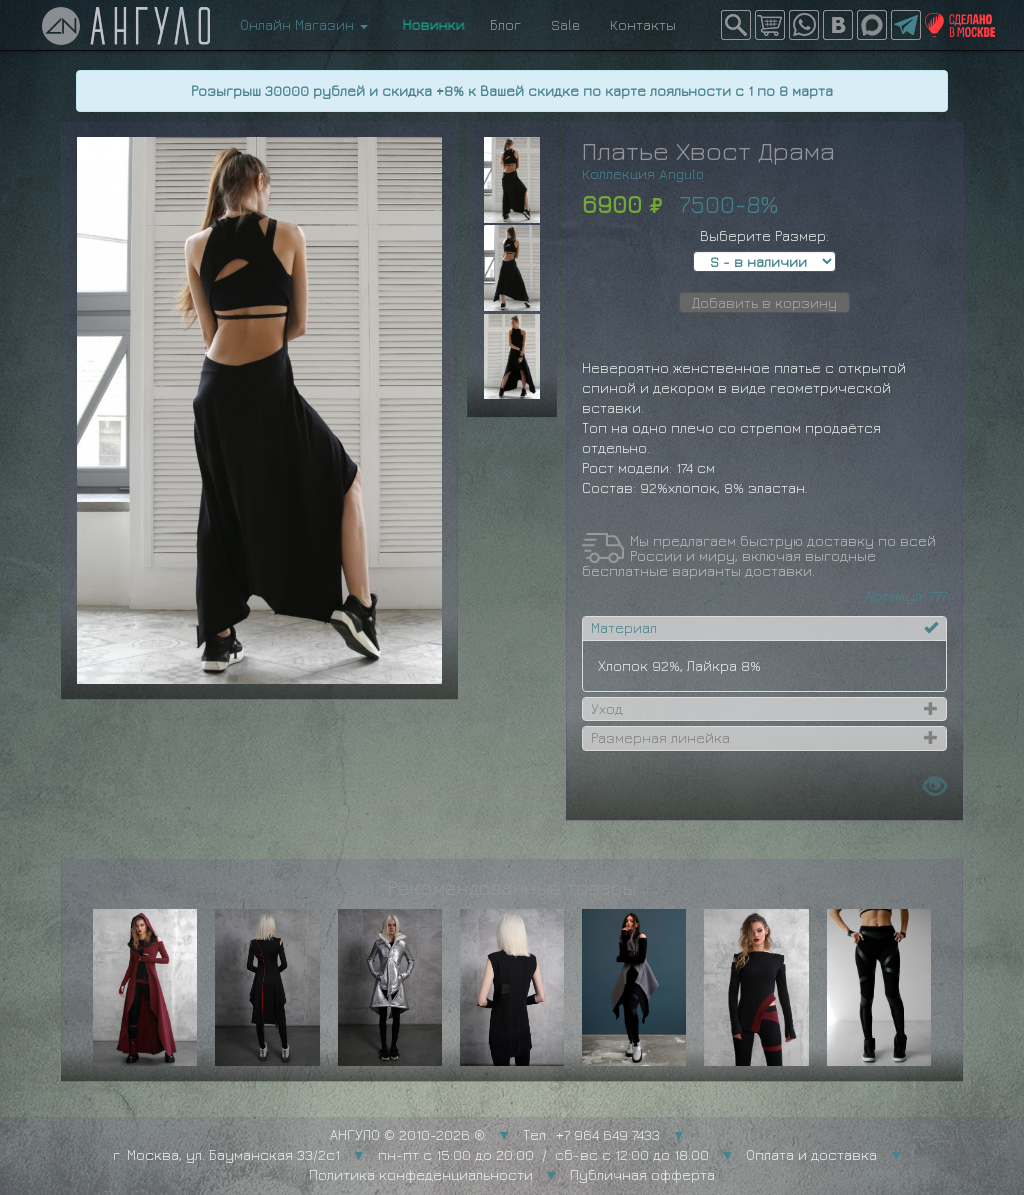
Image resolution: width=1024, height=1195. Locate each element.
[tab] (764, 628)
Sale (565, 24)
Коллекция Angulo (643, 173)
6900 (612, 204)
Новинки (429, 24)
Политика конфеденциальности (421, 1174)
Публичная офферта (642, 1174)
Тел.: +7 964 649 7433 (591, 1134)
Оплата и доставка (811, 1154)
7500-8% (728, 204)
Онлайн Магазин (304, 24)
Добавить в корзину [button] (764, 302)
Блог (505, 24)
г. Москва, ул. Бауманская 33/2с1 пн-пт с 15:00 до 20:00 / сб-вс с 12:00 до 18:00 (411, 1154)
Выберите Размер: (764, 235)
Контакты (643, 24)
